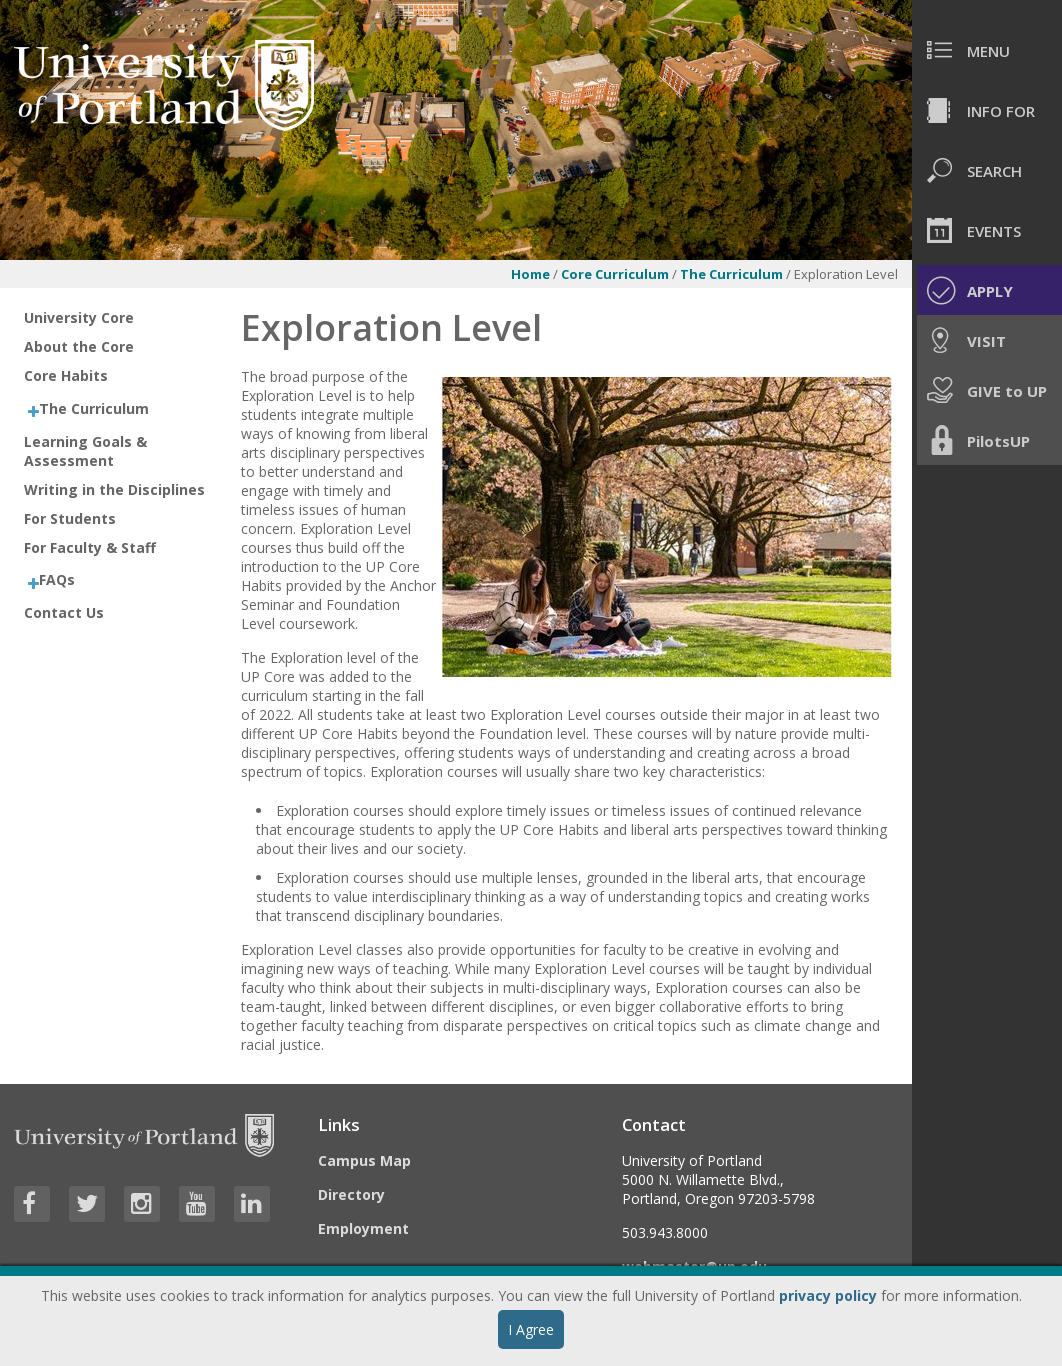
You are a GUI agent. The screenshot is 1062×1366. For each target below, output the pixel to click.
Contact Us (64, 612)
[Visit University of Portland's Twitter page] (87, 1204)
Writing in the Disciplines (114, 489)
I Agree (531, 1329)
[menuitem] (987, 50)
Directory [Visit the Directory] (351, 1194)
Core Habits (66, 375)
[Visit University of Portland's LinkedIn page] (252, 1204)
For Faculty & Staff (90, 547)
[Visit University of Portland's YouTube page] (197, 1204)
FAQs (57, 579)
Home (530, 274)
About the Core (79, 346)
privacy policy (828, 1295)
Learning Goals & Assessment (85, 451)
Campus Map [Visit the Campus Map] (364, 1160)
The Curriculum (733, 274)
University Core (79, 317)
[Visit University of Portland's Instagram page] (142, 1204)
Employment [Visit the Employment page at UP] (363, 1228)
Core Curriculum (615, 274)
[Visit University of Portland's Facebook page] (32, 1204)
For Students (70, 518)
